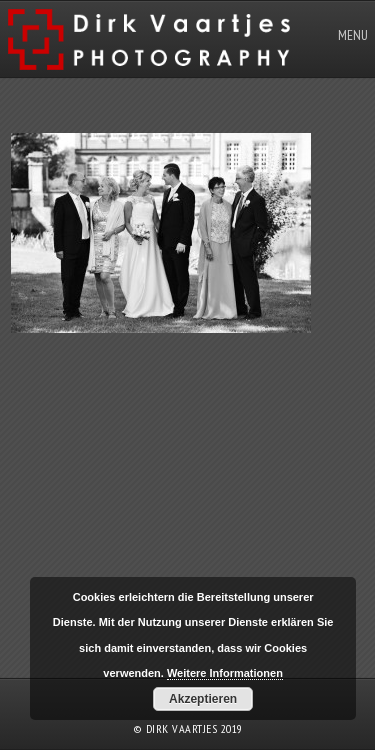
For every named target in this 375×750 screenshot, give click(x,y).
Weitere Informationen (225, 673)
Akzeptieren (203, 699)
